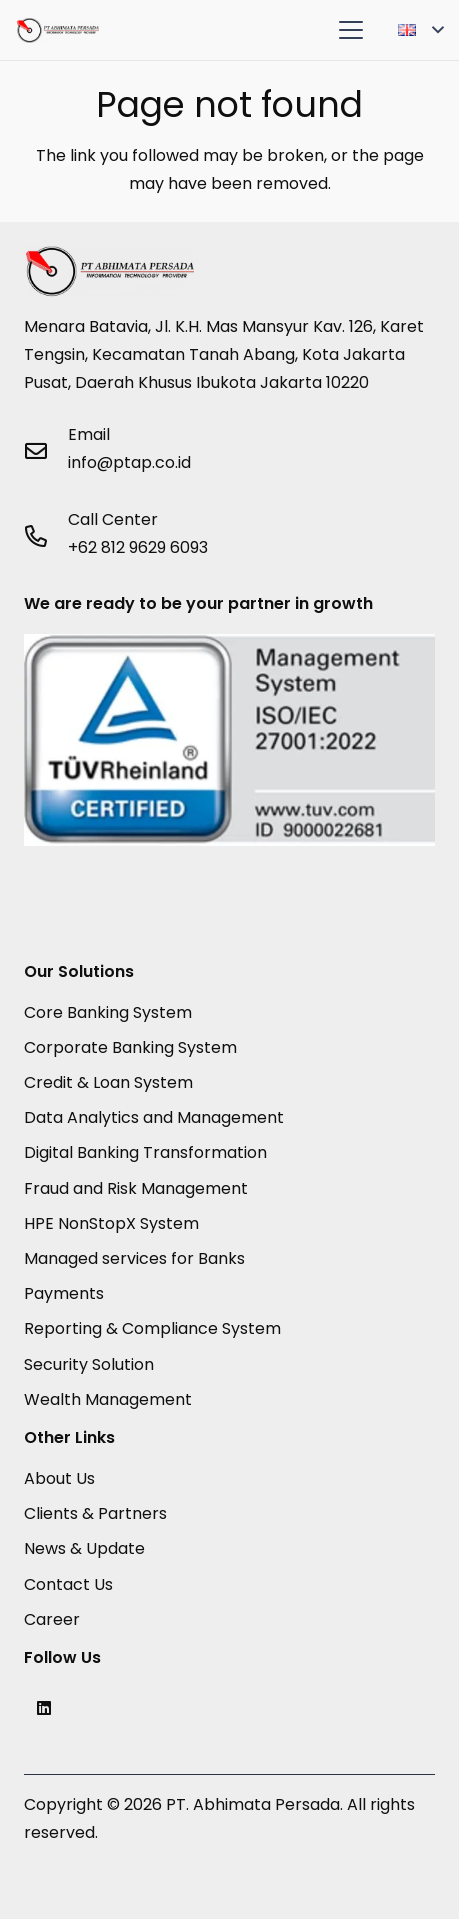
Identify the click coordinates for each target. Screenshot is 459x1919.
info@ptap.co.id (129, 462)
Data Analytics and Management (154, 1117)
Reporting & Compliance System (152, 1328)
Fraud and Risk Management (136, 1188)
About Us (59, 1478)
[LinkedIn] (44, 1708)
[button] (351, 30)
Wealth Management (108, 1399)
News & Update (84, 1548)
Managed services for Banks (134, 1258)
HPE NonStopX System (111, 1223)
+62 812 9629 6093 (138, 547)
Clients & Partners (95, 1513)
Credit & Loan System (108, 1082)
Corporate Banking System (130, 1047)
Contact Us (68, 1584)
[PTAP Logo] (57, 30)
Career (52, 1619)
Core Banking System (108, 1012)
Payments (64, 1293)
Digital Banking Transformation (145, 1152)
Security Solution (89, 1364)
